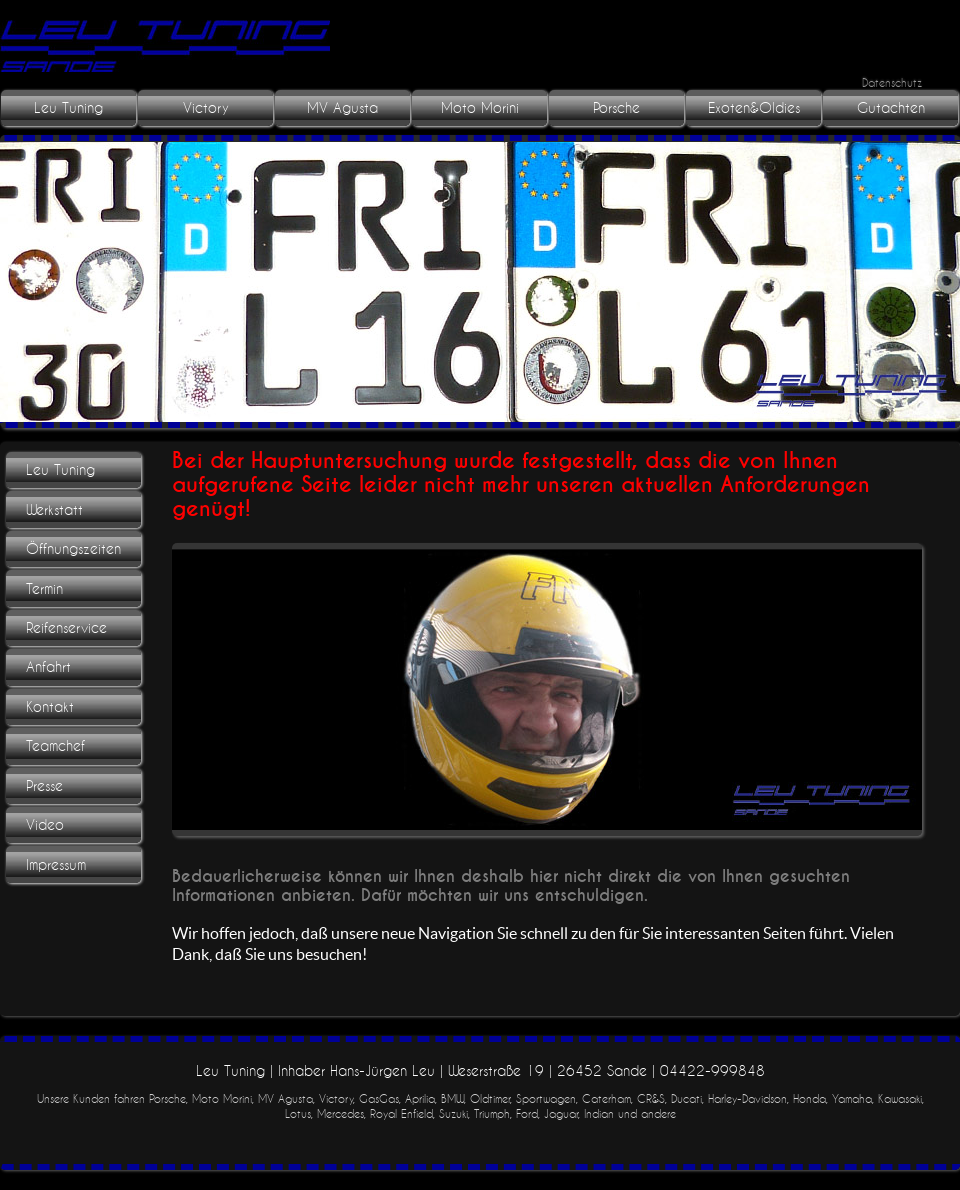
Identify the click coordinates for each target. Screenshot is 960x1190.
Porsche (616, 108)
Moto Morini (480, 108)
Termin (44, 589)
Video (45, 825)
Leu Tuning (68, 108)
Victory (206, 108)
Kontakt (50, 707)
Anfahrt (48, 667)
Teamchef (55, 746)
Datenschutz (892, 82)
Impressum (56, 865)
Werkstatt (54, 510)
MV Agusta (342, 108)
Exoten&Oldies (754, 108)
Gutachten (891, 108)
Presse (44, 786)
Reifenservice (66, 628)
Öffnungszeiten (73, 549)
